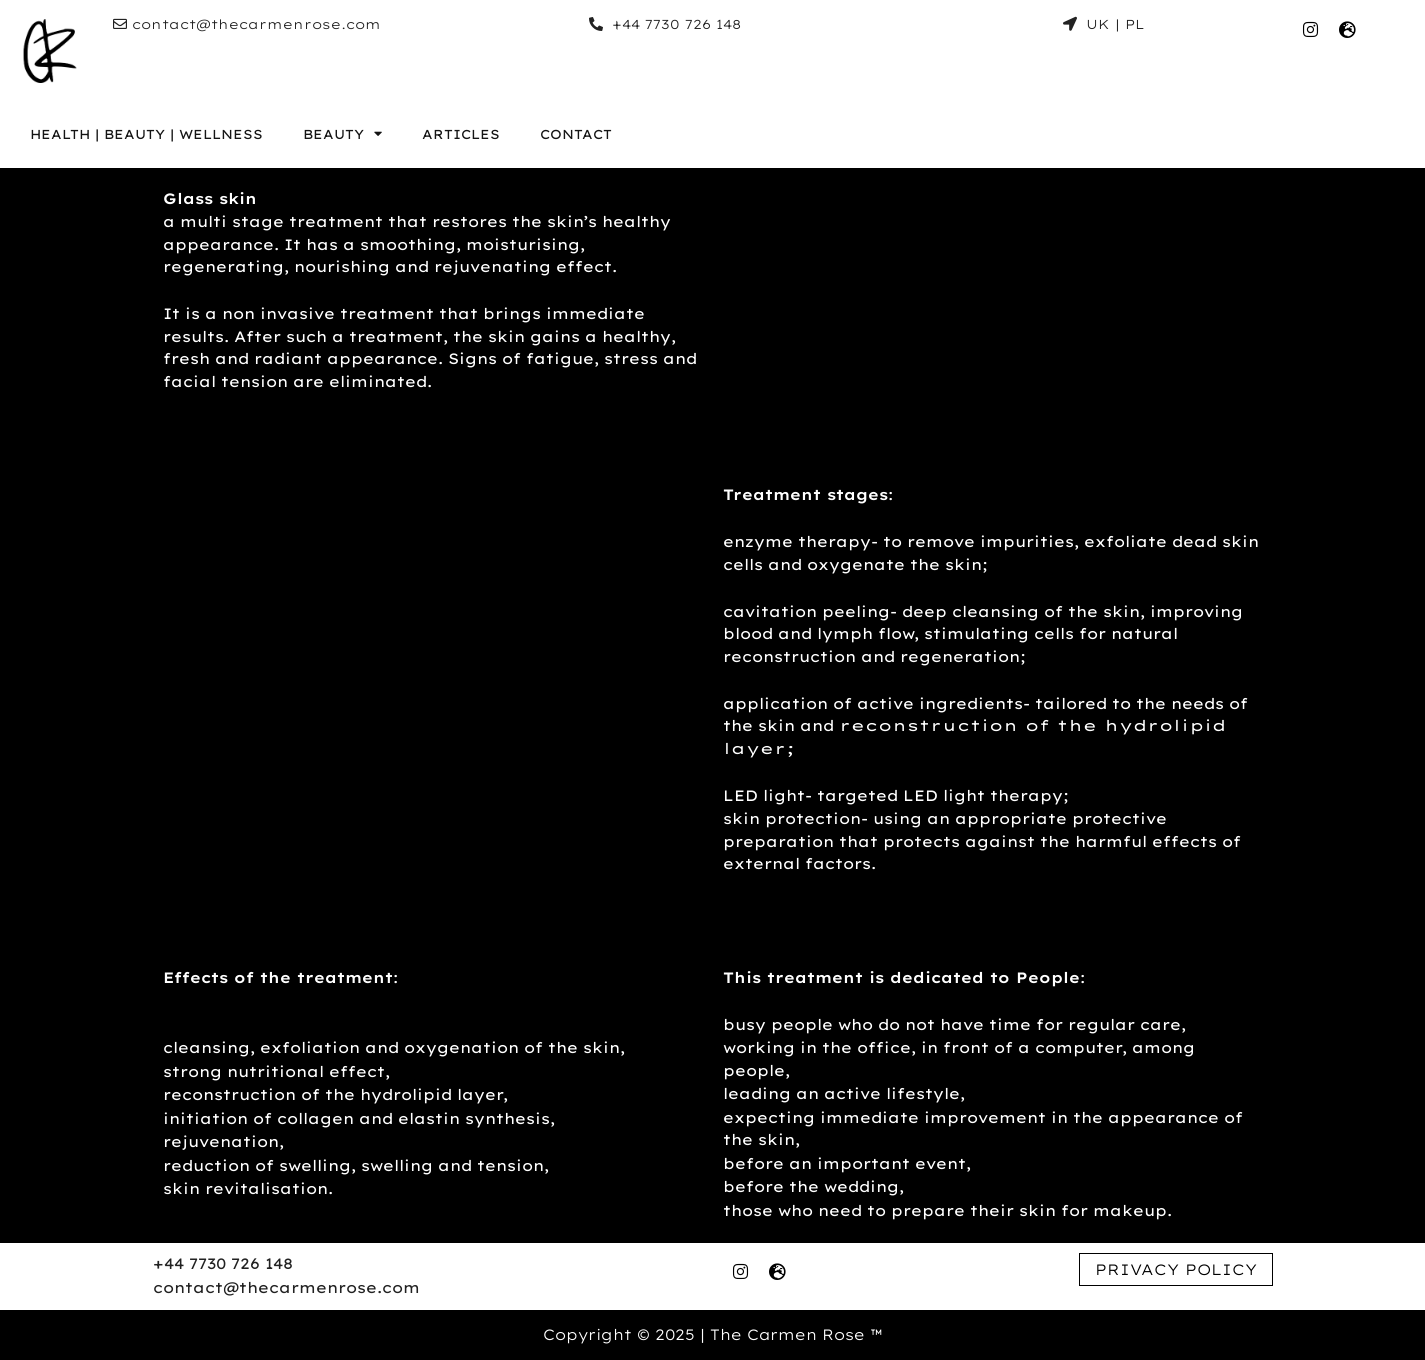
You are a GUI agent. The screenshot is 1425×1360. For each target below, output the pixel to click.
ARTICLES (461, 134)
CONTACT (576, 134)
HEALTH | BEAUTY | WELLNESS (146, 134)
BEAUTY (342, 133)
